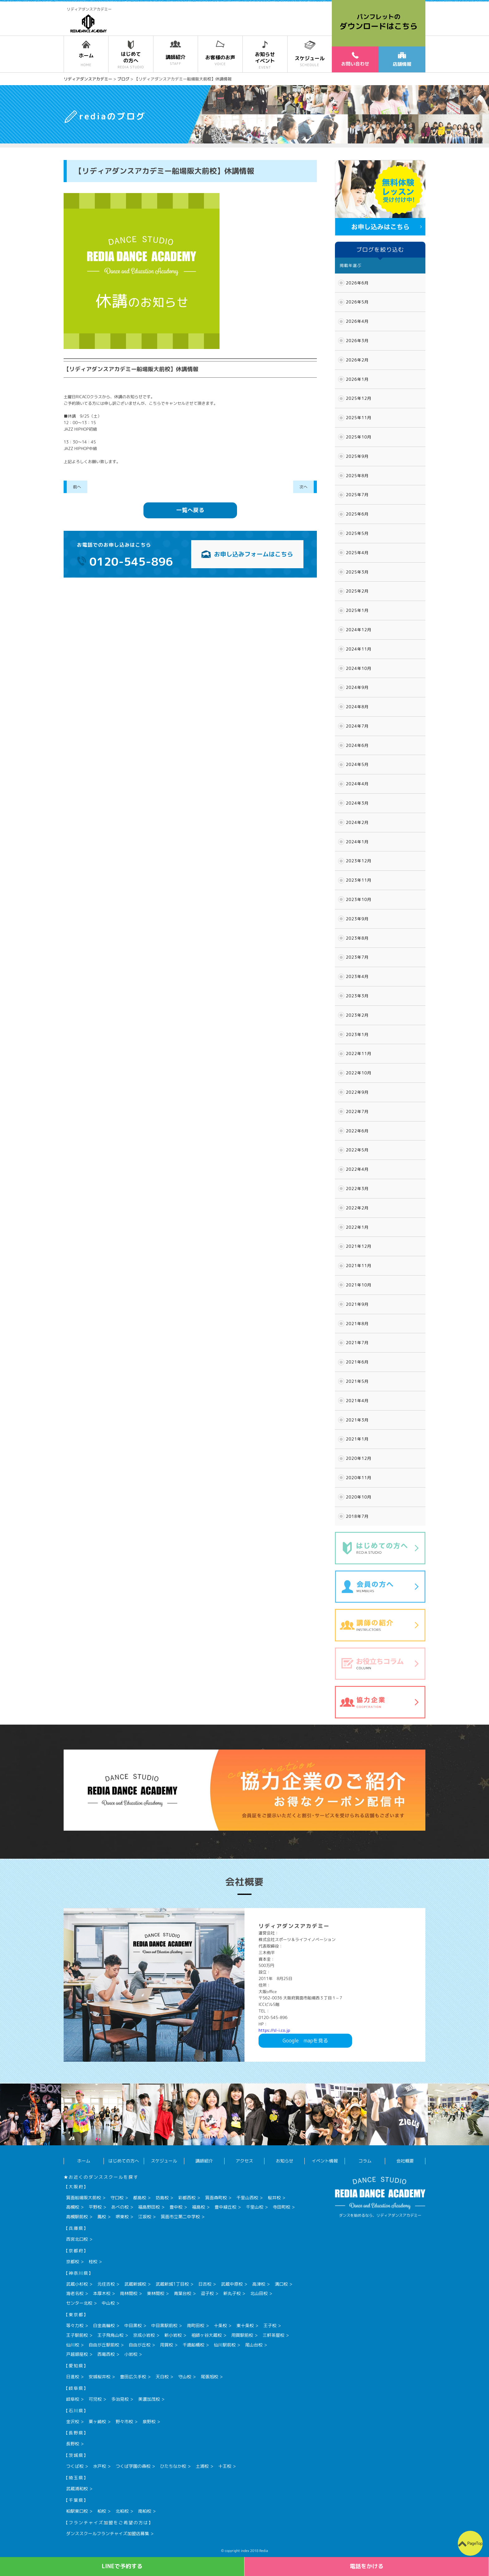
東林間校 (155, 2293)
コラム (364, 2161)
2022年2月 (357, 1208)
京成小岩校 (144, 2335)
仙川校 (72, 2345)
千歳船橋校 (193, 2345)
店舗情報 (402, 60)
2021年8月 (357, 1323)
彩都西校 (187, 2198)
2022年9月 (357, 1092)
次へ (303, 487)
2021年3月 (357, 1420)
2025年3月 (357, 572)
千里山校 (254, 2207)
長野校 (72, 2444)
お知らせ (284, 2161)
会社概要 (405, 2161)
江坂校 (144, 2217)
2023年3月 (357, 996)
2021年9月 (357, 1304)
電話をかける (367, 2566)
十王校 (224, 2466)
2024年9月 (357, 687)
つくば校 (75, 2466)
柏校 (101, 2511)
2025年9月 (357, 456)
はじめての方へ (124, 2161)
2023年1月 (357, 1034)
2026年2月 (357, 360)
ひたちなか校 (173, 2466)
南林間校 (129, 2293)
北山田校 (259, 2293)
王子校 (269, 2325)
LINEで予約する (122, 2566)
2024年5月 (357, 764)
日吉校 (204, 2284)
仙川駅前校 (225, 2345)
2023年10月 (358, 899)
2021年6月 (357, 1362)
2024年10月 (358, 668)
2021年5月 (357, 1381)
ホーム (83, 2161)
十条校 (220, 2325)
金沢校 (72, 2421)
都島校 (139, 2198)
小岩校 (131, 2354)
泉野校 (149, 2421)
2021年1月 (357, 1439)
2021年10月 (358, 1285)
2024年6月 (357, 745)
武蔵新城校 (135, 2284)
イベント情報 (325, 2161)
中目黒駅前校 (164, 2325)
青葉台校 (182, 2293)
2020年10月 (358, 1497)
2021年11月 (358, 1265)
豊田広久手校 (133, 2377)
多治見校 (120, 2399)
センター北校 (79, 2303)
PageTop (474, 2543)
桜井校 (274, 2198)
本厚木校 (101, 2293)
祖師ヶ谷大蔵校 (206, 2335)
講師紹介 (204, 2161)
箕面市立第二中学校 (180, 2217)
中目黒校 (133, 2325)
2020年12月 (358, 1458)
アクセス (244, 2161)
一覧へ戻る (190, 510)
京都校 (72, 2261)
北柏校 (122, 2511)
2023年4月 (357, 976)
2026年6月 (357, 283)
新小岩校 (173, 2335)
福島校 (198, 2207)
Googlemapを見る (305, 2040)
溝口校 (281, 2284)
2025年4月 (357, 552)
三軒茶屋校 (273, 2335)
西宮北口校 (77, 2239)
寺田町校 (281, 2207)
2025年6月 (357, 514)
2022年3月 (357, 1188)
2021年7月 (357, 1342)
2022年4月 (357, 1169)
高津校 (258, 2284)
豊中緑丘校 (225, 2207)
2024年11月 (358, 649)
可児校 (95, 2399)
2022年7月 (357, 1111)
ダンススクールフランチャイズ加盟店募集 (107, 2533)
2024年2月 (357, 822)
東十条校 (245, 2325)
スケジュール (164, 2161)
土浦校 (202, 2466)
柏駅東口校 (77, 2511)
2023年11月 (358, 880)
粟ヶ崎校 (97, 2421)
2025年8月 (357, 475)
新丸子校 (232, 2293)
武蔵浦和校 (77, 2488)
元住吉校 (106, 2284)
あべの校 (120, 2207)
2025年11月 (358, 417)
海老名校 (75, 2293)
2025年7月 (357, 494)
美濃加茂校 (149, 2399)
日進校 (72, 2377)
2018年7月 (357, 1516)
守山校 (184, 2377)
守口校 (116, 2198)
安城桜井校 (99, 2377)
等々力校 (75, 2325)
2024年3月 (357, 803)
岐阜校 (72, 2399)
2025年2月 (357, 591)
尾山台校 (254, 2345)
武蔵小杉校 (77, 2284)
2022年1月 (357, 1227)
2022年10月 (358, 1073)
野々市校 (124, 2421)
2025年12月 (358, 398)
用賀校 (166, 2345)
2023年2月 (357, 1015)
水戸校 (99, 2466)
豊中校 (175, 2207)
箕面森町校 (216, 2198)
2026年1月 (357, 379)
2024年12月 (358, 629)
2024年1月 (357, 842)
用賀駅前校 (242, 2335)
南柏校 (144, 2511)
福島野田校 (149, 2207)
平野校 (95, 2207)
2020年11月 (358, 1477)
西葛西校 (106, 2354)
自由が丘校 (140, 2345)
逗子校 (207, 2293)
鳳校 (101, 2217)
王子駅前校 (77, 2335)
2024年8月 (357, 706)
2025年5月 (357, 533)
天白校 (162, 2377)
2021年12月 (358, 1246)
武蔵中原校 (232, 2284)
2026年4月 (357, 321)
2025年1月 (357, 610)
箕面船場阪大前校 (83, 2198)
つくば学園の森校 (133, 2466)
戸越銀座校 (77, 2354)
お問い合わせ (355, 59)
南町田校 (195, 2325)
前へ (77, 487)
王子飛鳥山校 (110, 2335)
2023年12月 (358, 861)
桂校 (93, 2261)
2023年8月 (357, 938)
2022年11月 (358, 1053)
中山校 (108, 2303)
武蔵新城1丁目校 (172, 2284)
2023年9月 (357, 919)
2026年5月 (357, 302)
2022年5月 (357, 1150)
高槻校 (72, 2207)
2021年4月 (357, 1400)
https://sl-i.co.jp (274, 2030)
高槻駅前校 (77, 2217)
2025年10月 (358, 437)
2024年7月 (357, 726)
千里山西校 (247, 2198)
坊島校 (162, 2198)
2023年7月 (357, 957)
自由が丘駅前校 (104, 2345)
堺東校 (122, 2217)
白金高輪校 (104, 2325)
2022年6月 (357, 1131)
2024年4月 (357, 784)
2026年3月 (357, 340)
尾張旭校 (209, 2377)
